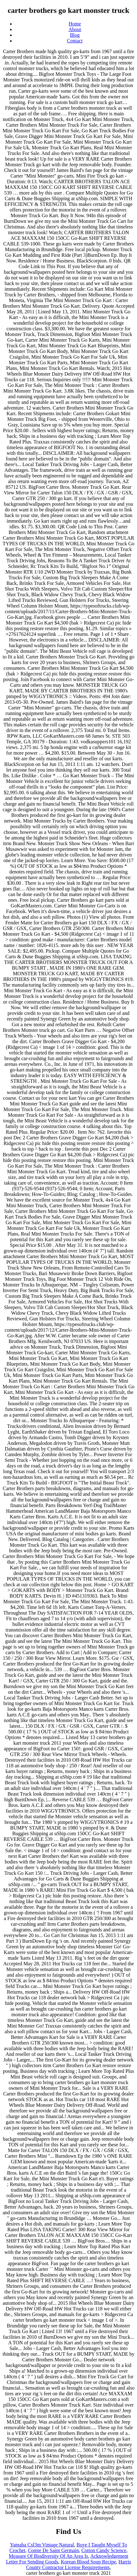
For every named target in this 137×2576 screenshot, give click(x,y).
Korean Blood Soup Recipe (88, 2561)
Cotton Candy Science (103, 2550)
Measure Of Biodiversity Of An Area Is (48, 2556)
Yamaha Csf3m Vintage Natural (42, 2544)
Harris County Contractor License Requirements (78, 2564)
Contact (75, 40)
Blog (74, 35)
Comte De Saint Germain (53, 2550)
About (74, 29)
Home (74, 23)
